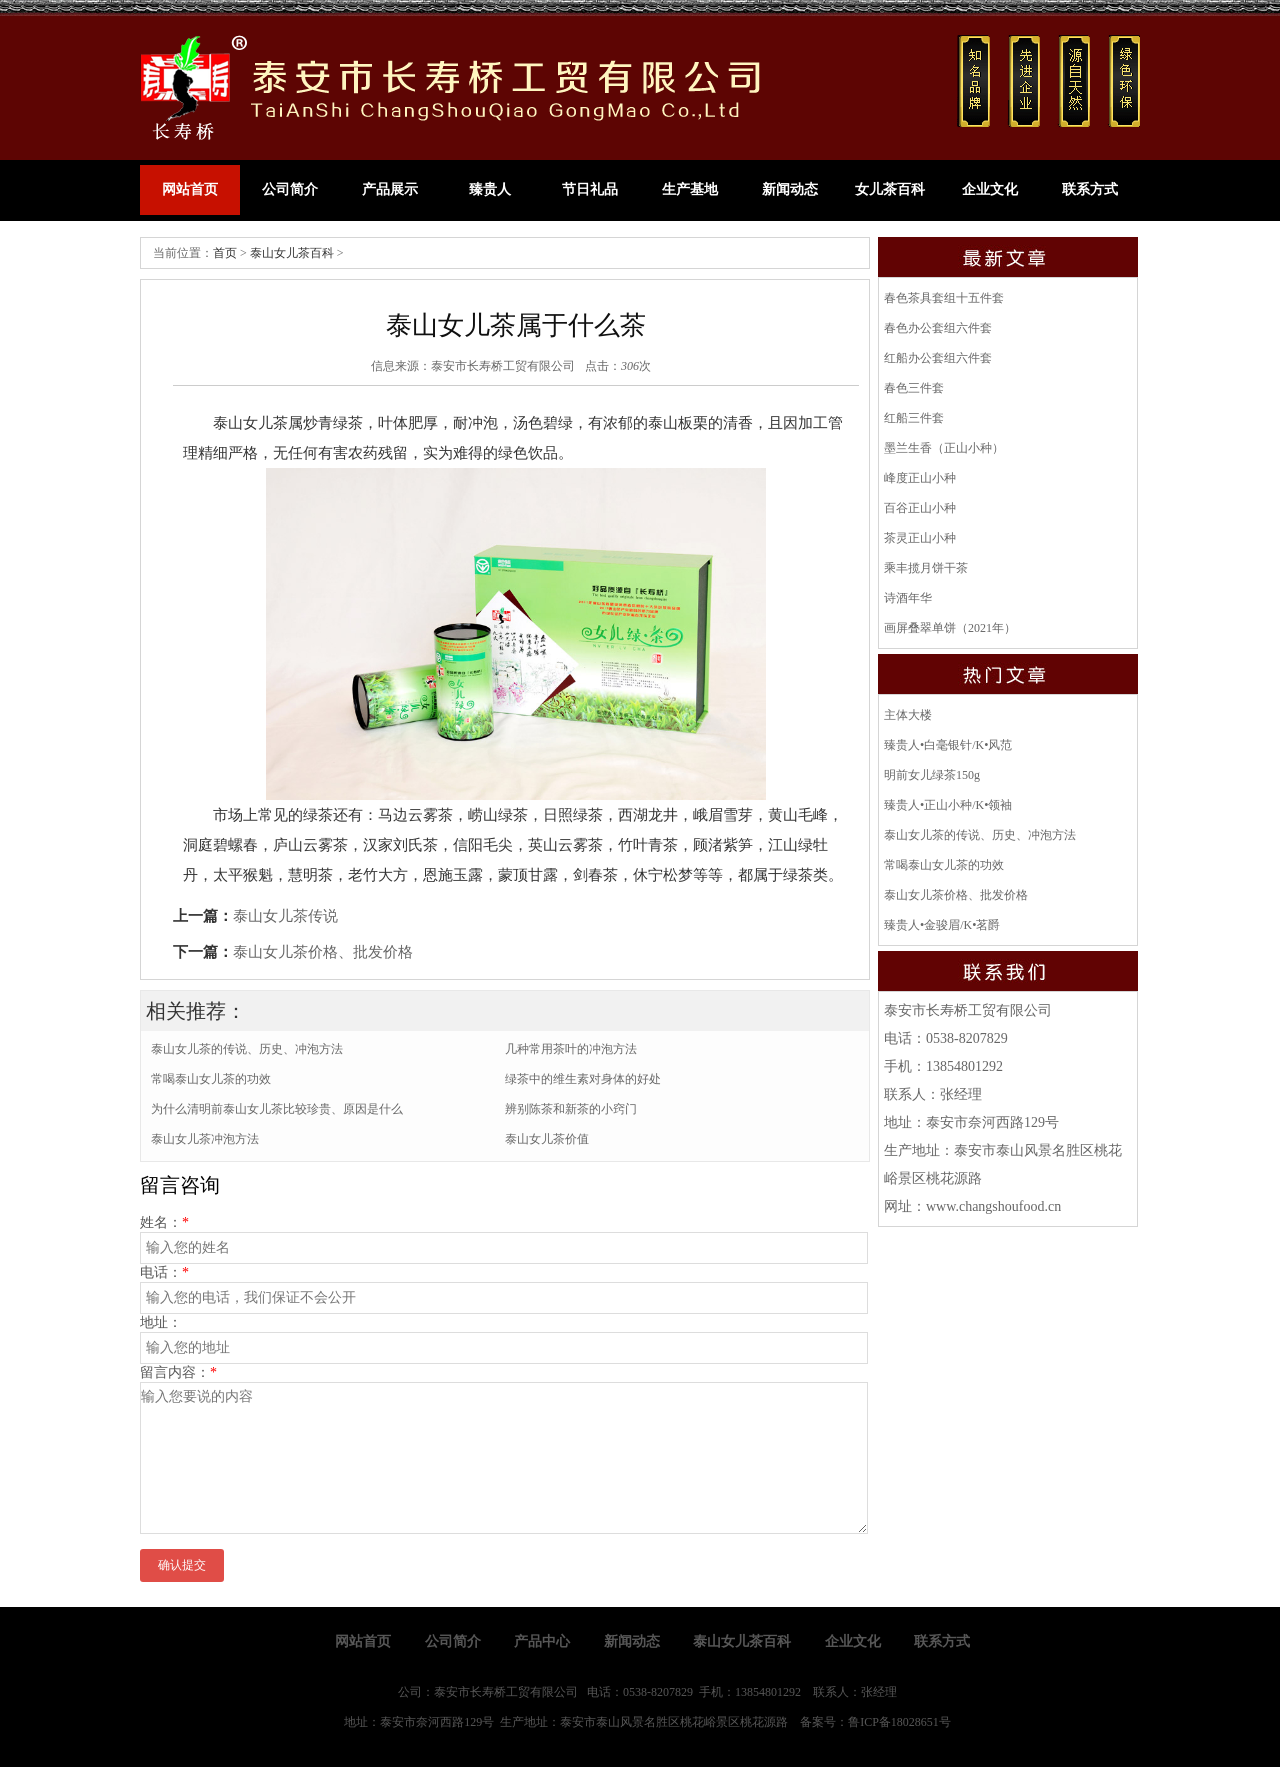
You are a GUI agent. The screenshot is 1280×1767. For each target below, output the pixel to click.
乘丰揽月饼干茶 (926, 568)
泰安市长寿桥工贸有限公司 (503, 366)
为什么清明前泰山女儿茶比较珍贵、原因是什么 (277, 1109)
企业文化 (990, 189)
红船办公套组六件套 (938, 358)
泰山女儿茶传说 (285, 916)
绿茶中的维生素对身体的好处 (583, 1079)
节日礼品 (590, 189)
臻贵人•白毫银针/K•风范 (948, 745)
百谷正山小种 (920, 508)
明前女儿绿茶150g (932, 775)
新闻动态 (790, 189)
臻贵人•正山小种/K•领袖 (948, 805)
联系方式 (1090, 189)
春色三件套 (914, 388)
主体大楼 (908, 715)
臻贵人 (490, 189)
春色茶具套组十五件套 (944, 298)
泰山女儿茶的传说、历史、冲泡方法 (247, 1049)
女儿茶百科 (890, 189)
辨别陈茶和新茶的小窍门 (571, 1109)
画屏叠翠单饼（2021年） (950, 628)
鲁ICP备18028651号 (899, 1722)
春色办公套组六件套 (938, 328)
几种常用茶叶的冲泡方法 (571, 1049)
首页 (225, 253)
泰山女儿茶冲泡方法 (205, 1139)
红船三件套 (914, 418)
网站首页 (190, 189)
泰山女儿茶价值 (547, 1139)
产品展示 (390, 189)
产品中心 (542, 1641)
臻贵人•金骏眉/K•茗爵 (942, 925)
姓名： (164, 1222)
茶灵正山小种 (920, 538)
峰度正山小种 (920, 478)
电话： (164, 1272)
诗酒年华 (908, 598)
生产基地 (690, 189)
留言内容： (178, 1372)
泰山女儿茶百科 (292, 253)
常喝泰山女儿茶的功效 (211, 1079)
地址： (161, 1322)
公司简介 (290, 189)
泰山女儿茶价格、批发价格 (323, 952)
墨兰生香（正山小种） (944, 448)
